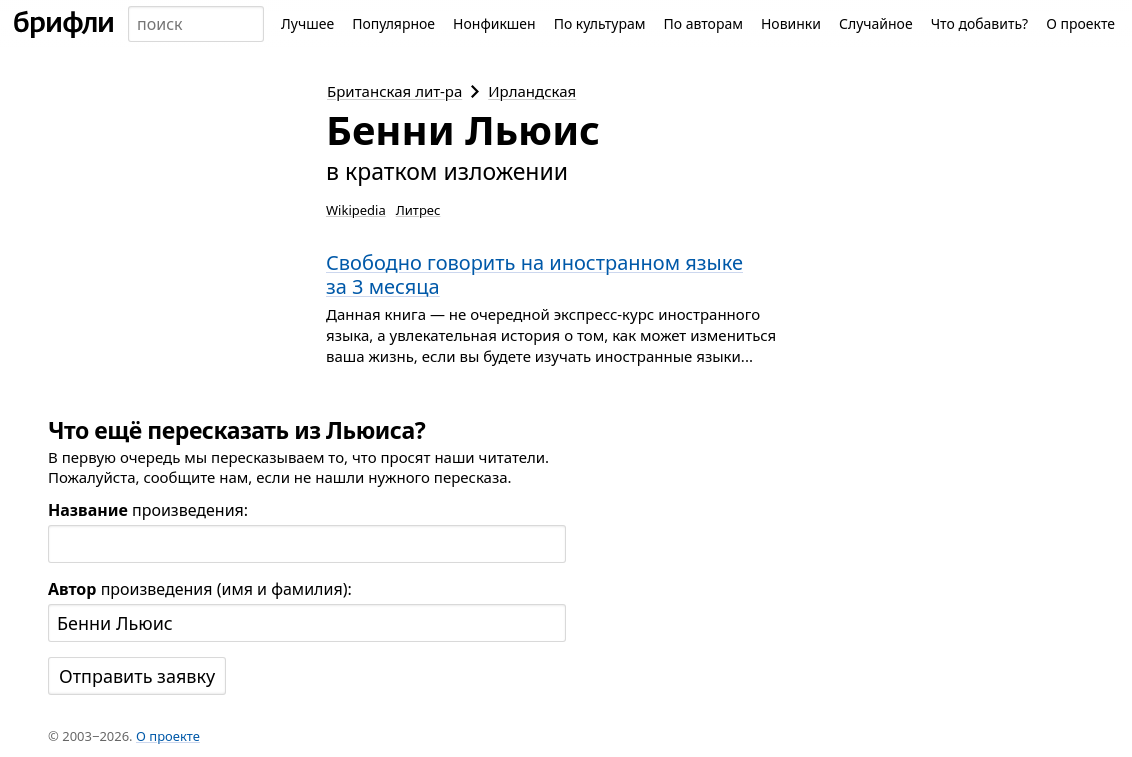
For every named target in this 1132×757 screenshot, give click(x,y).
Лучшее (307, 23)
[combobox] (196, 24)
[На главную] (64, 24)
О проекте (1080, 23)
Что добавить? (980, 23)
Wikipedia (356, 210)
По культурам (600, 23)
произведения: (148, 510)
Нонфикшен (494, 23)
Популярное (393, 23)
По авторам (703, 23)
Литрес (418, 210)
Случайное (876, 23)
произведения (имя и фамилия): (200, 589)
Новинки (791, 23)
